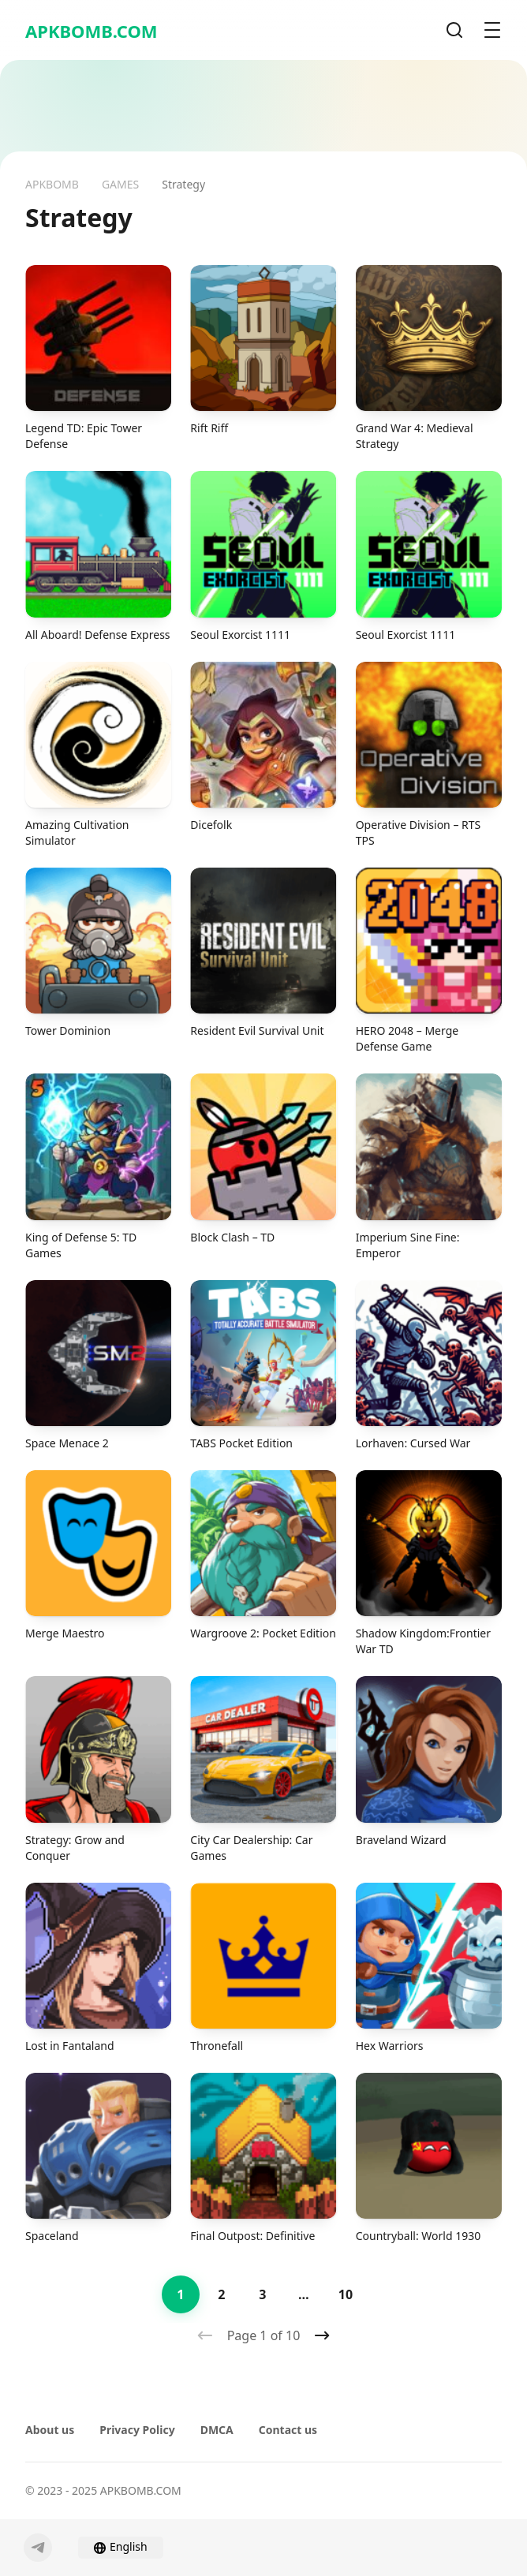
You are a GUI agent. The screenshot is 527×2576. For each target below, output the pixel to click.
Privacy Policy (136, 2429)
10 (345, 2294)
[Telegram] (37, 2547)
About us (49, 2429)
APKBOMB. (91, 31)
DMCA (217, 2429)
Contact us (288, 2429)
